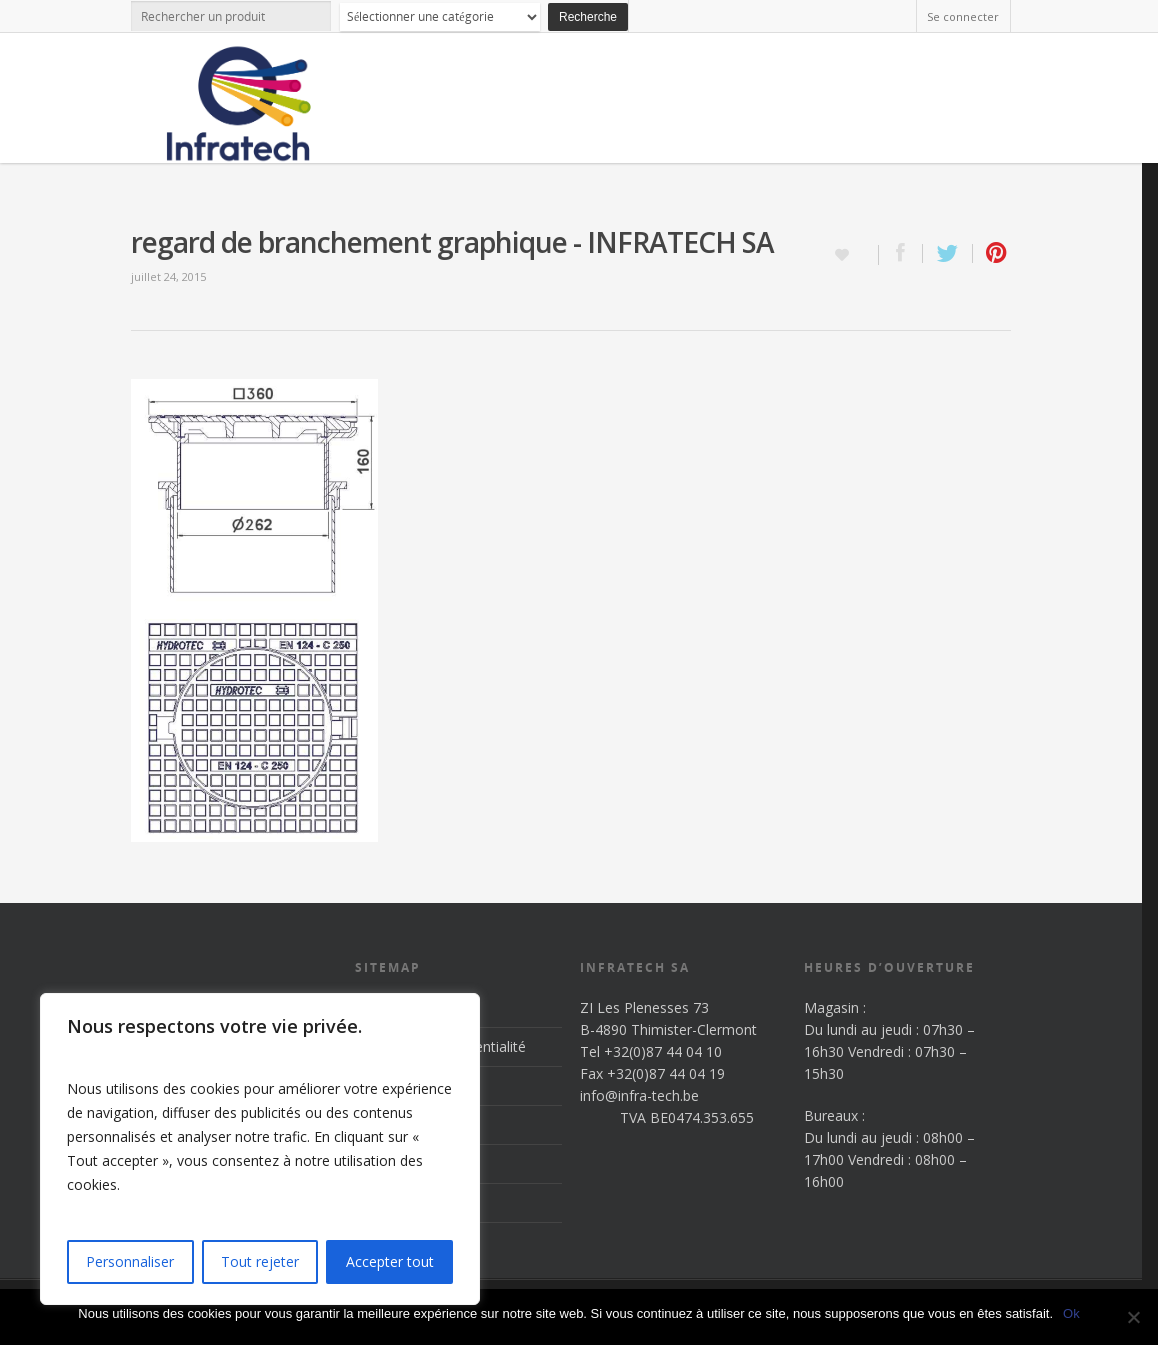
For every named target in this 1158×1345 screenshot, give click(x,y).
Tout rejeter (260, 1261)
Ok (1071, 1313)
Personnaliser (130, 1261)
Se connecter (963, 16)
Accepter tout (390, 1261)
